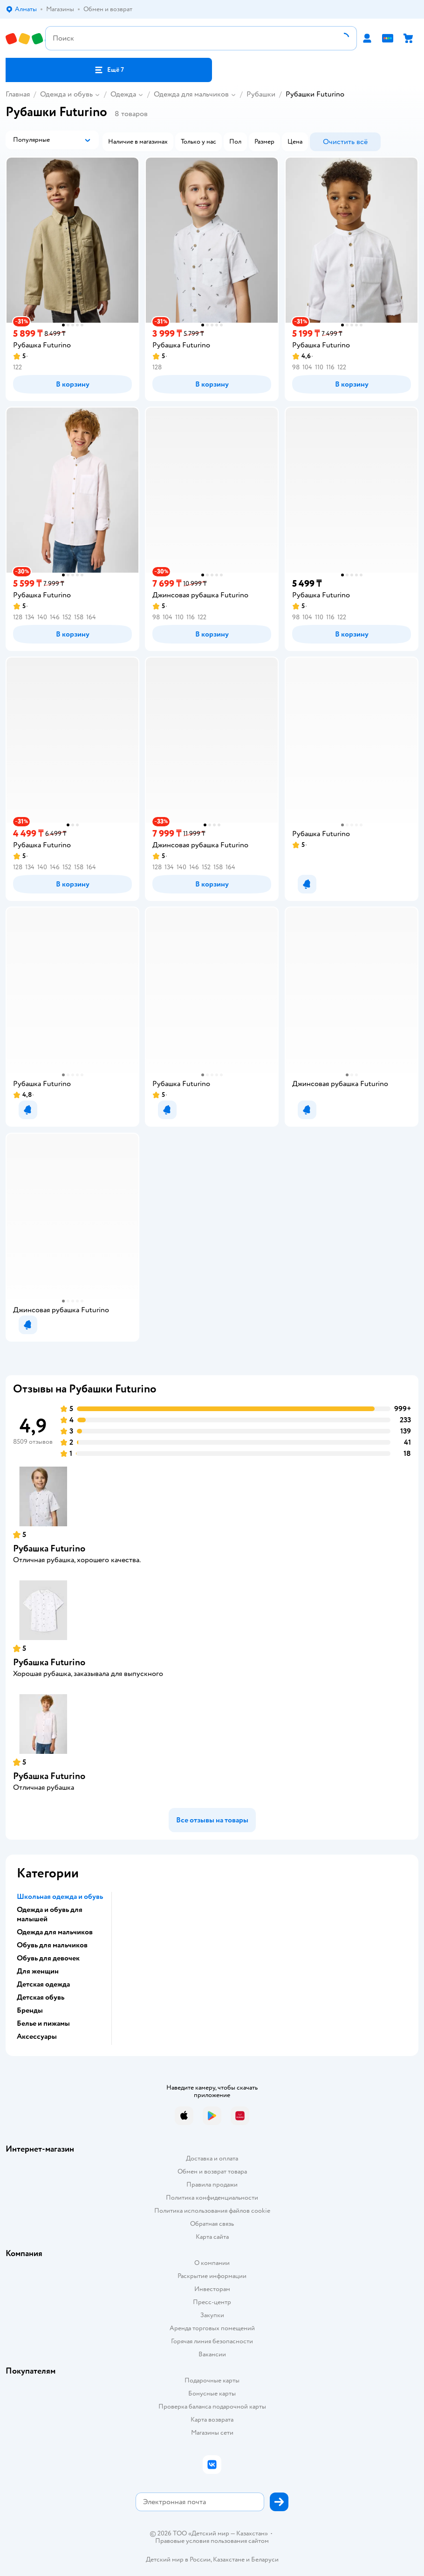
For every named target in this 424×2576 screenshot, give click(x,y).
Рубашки (260, 94)
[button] (109, 70)
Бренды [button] (30, 2010)
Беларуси (265, 2559)
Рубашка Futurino (49, 1548)
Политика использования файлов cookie (212, 2211)
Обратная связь (212, 2224)
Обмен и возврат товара (212, 2171)
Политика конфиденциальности (212, 2198)
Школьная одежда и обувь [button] (60, 1896)
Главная (18, 94)
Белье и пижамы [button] (43, 2023)
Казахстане (229, 2559)
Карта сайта (212, 2237)
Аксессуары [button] (37, 2036)
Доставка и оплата (212, 2158)
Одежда (123, 94)
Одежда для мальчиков (191, 94)
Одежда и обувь (66, 94)
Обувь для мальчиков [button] (52, 1945)
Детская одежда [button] (43, 1984)
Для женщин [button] (38, 1971)
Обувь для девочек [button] (48, 1958)
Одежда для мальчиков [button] (55, 1932)
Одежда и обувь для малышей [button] (49, 1914)
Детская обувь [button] (40, 1997)
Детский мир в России (178, 2559)
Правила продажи (212, 2184)
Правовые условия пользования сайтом (212, 2541)
